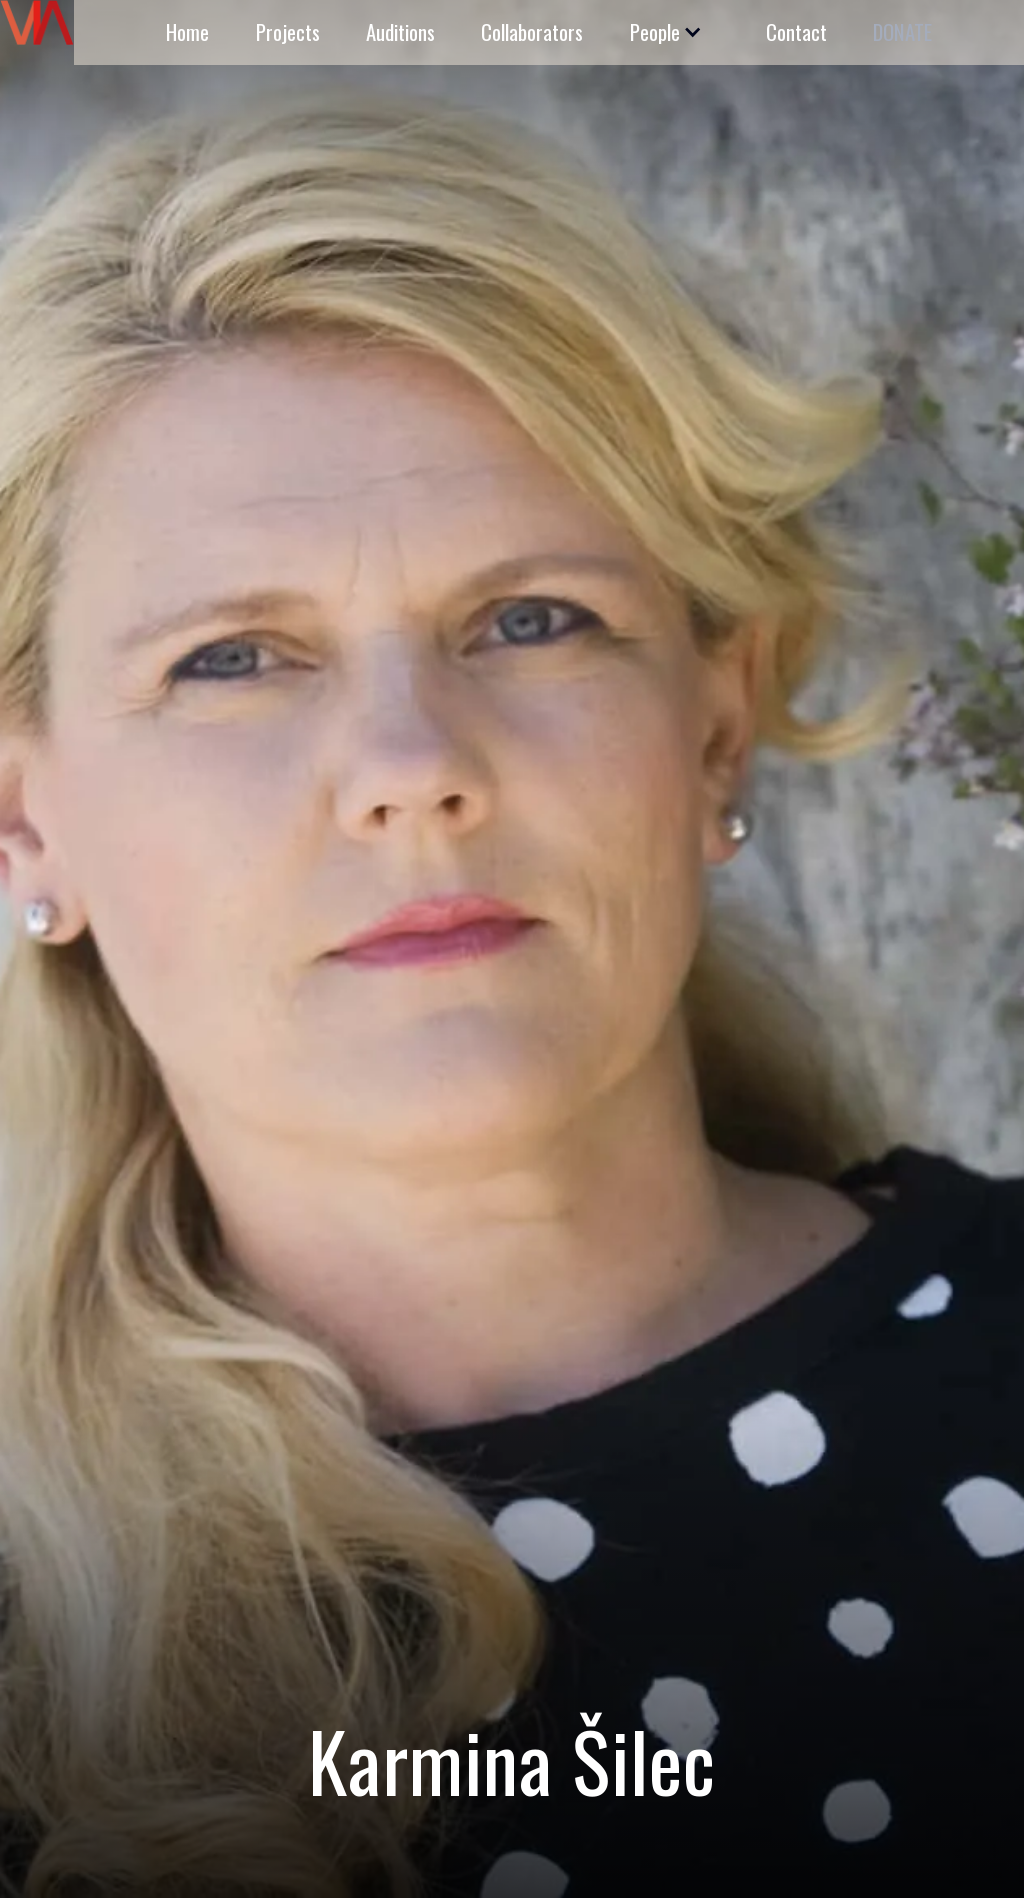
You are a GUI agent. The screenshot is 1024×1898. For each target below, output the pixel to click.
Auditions (400, 31)
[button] (664, 32)
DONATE (902, 31)
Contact (796, 31)
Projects (288, 31)
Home (187, 31)
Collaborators (532, 31)
